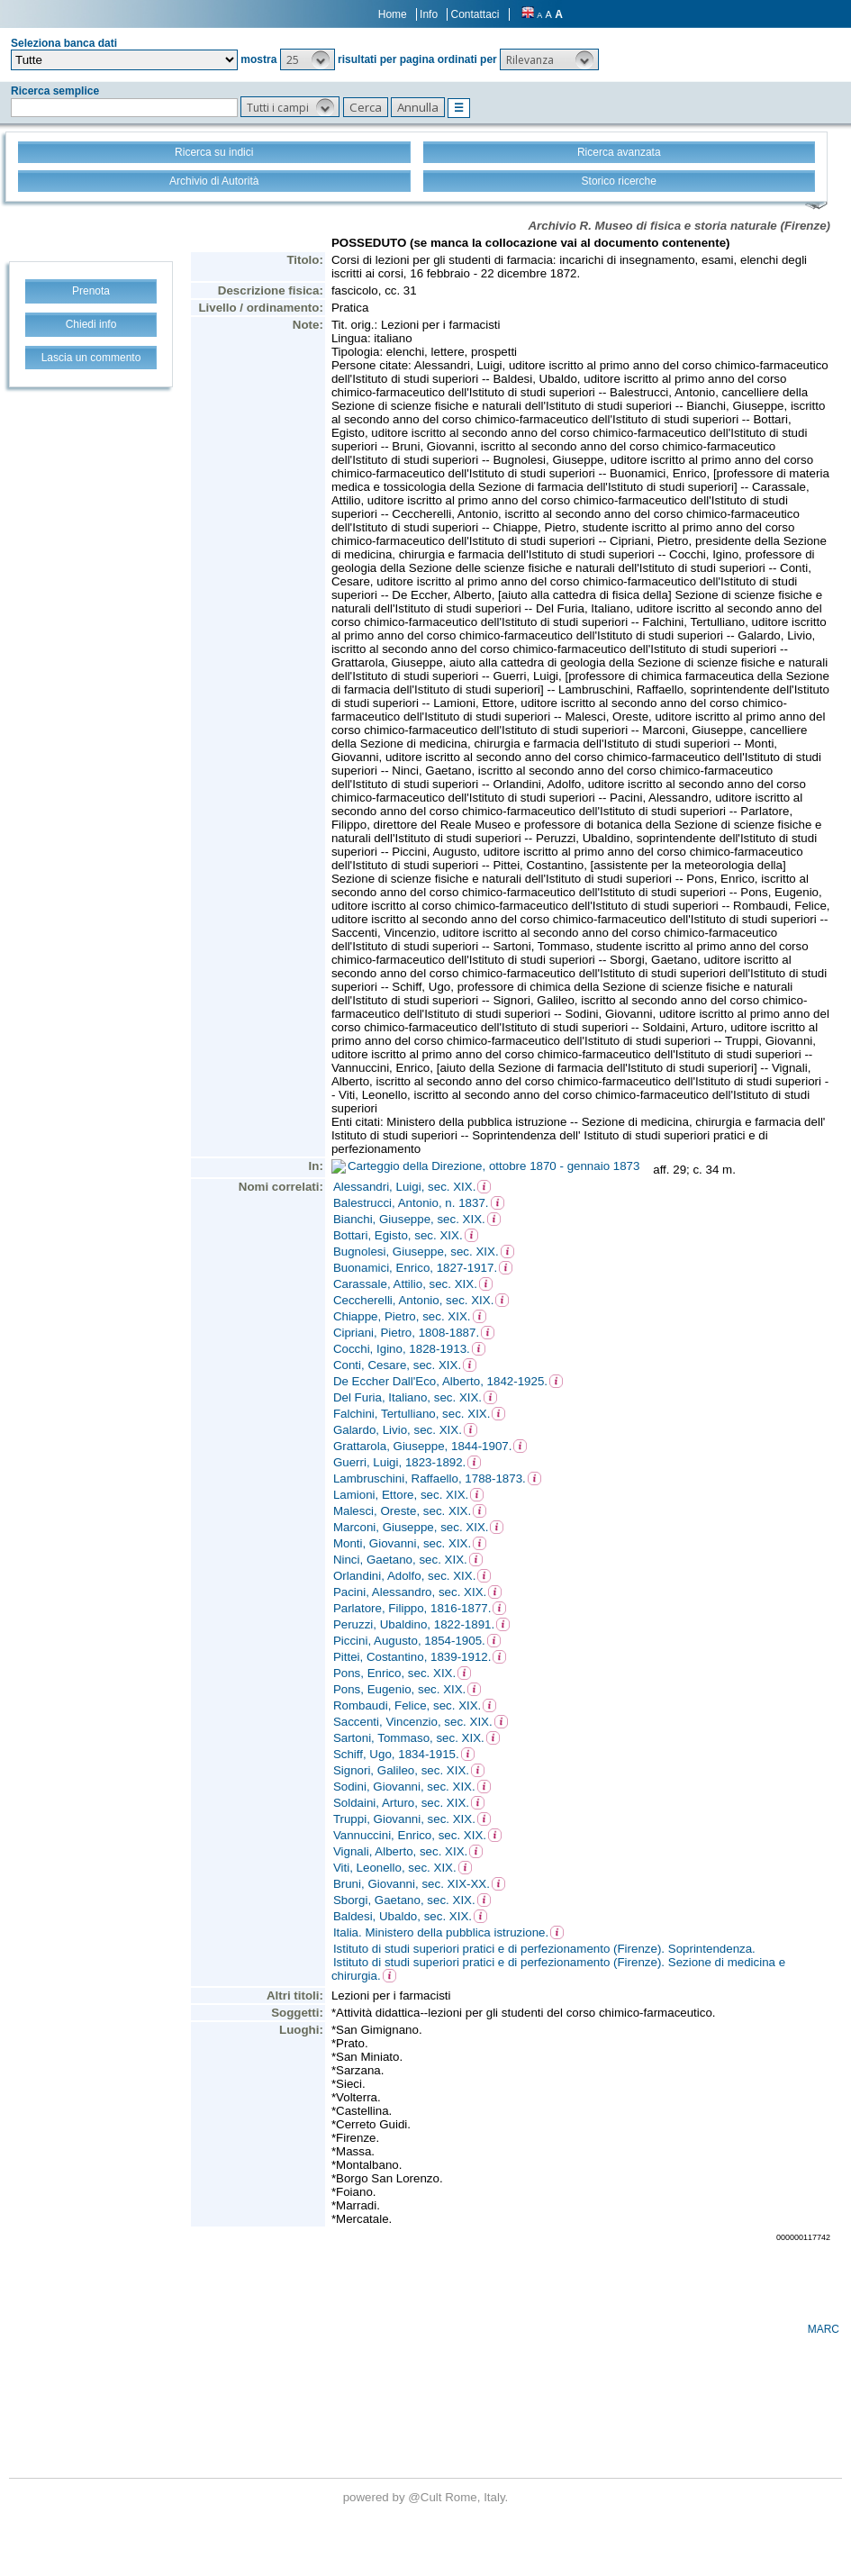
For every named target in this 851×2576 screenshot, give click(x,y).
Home (392, 14)
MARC (823, 2329)
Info (429, 14)
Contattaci (474, 14)
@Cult (426, 2497)
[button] (307, 59)
